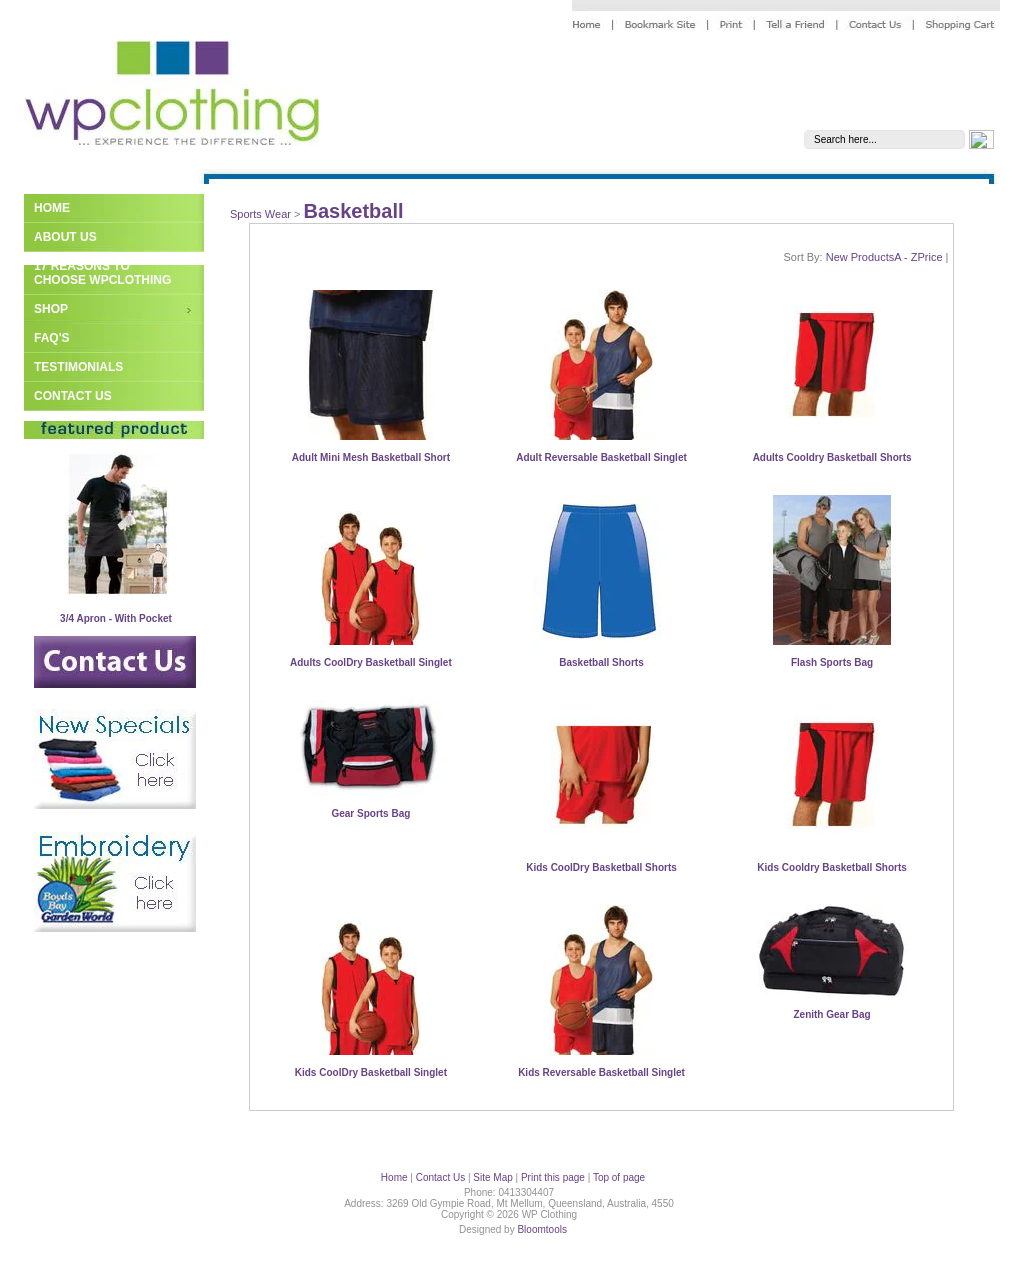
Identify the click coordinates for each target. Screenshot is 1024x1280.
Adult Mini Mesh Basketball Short (371, 457)
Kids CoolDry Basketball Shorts (601, 867)
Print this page (553, 1177)
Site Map (492, 1177)
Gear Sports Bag (370, 813)
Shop (51, 309)
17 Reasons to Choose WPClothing (102, 273)
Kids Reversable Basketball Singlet (601, 1072)
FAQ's (52, 338)
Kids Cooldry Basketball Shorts (831, 867)
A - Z (905, 257)
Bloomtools (541, 1229)
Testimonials (78, 367)
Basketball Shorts (601, 662)
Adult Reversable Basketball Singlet (601, 457)
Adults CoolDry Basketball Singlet (371, 662)
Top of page (619, 1177)
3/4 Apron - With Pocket (116, 618)
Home (52, 208)
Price (929, 257)
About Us (65, 237)
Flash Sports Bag (832, 662)
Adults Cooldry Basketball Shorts (832, 457)
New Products (860, 257)
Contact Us (73, 396)
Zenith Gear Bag (831, 1014)
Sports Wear (260, 214)
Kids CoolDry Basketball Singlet (371, 1072)
